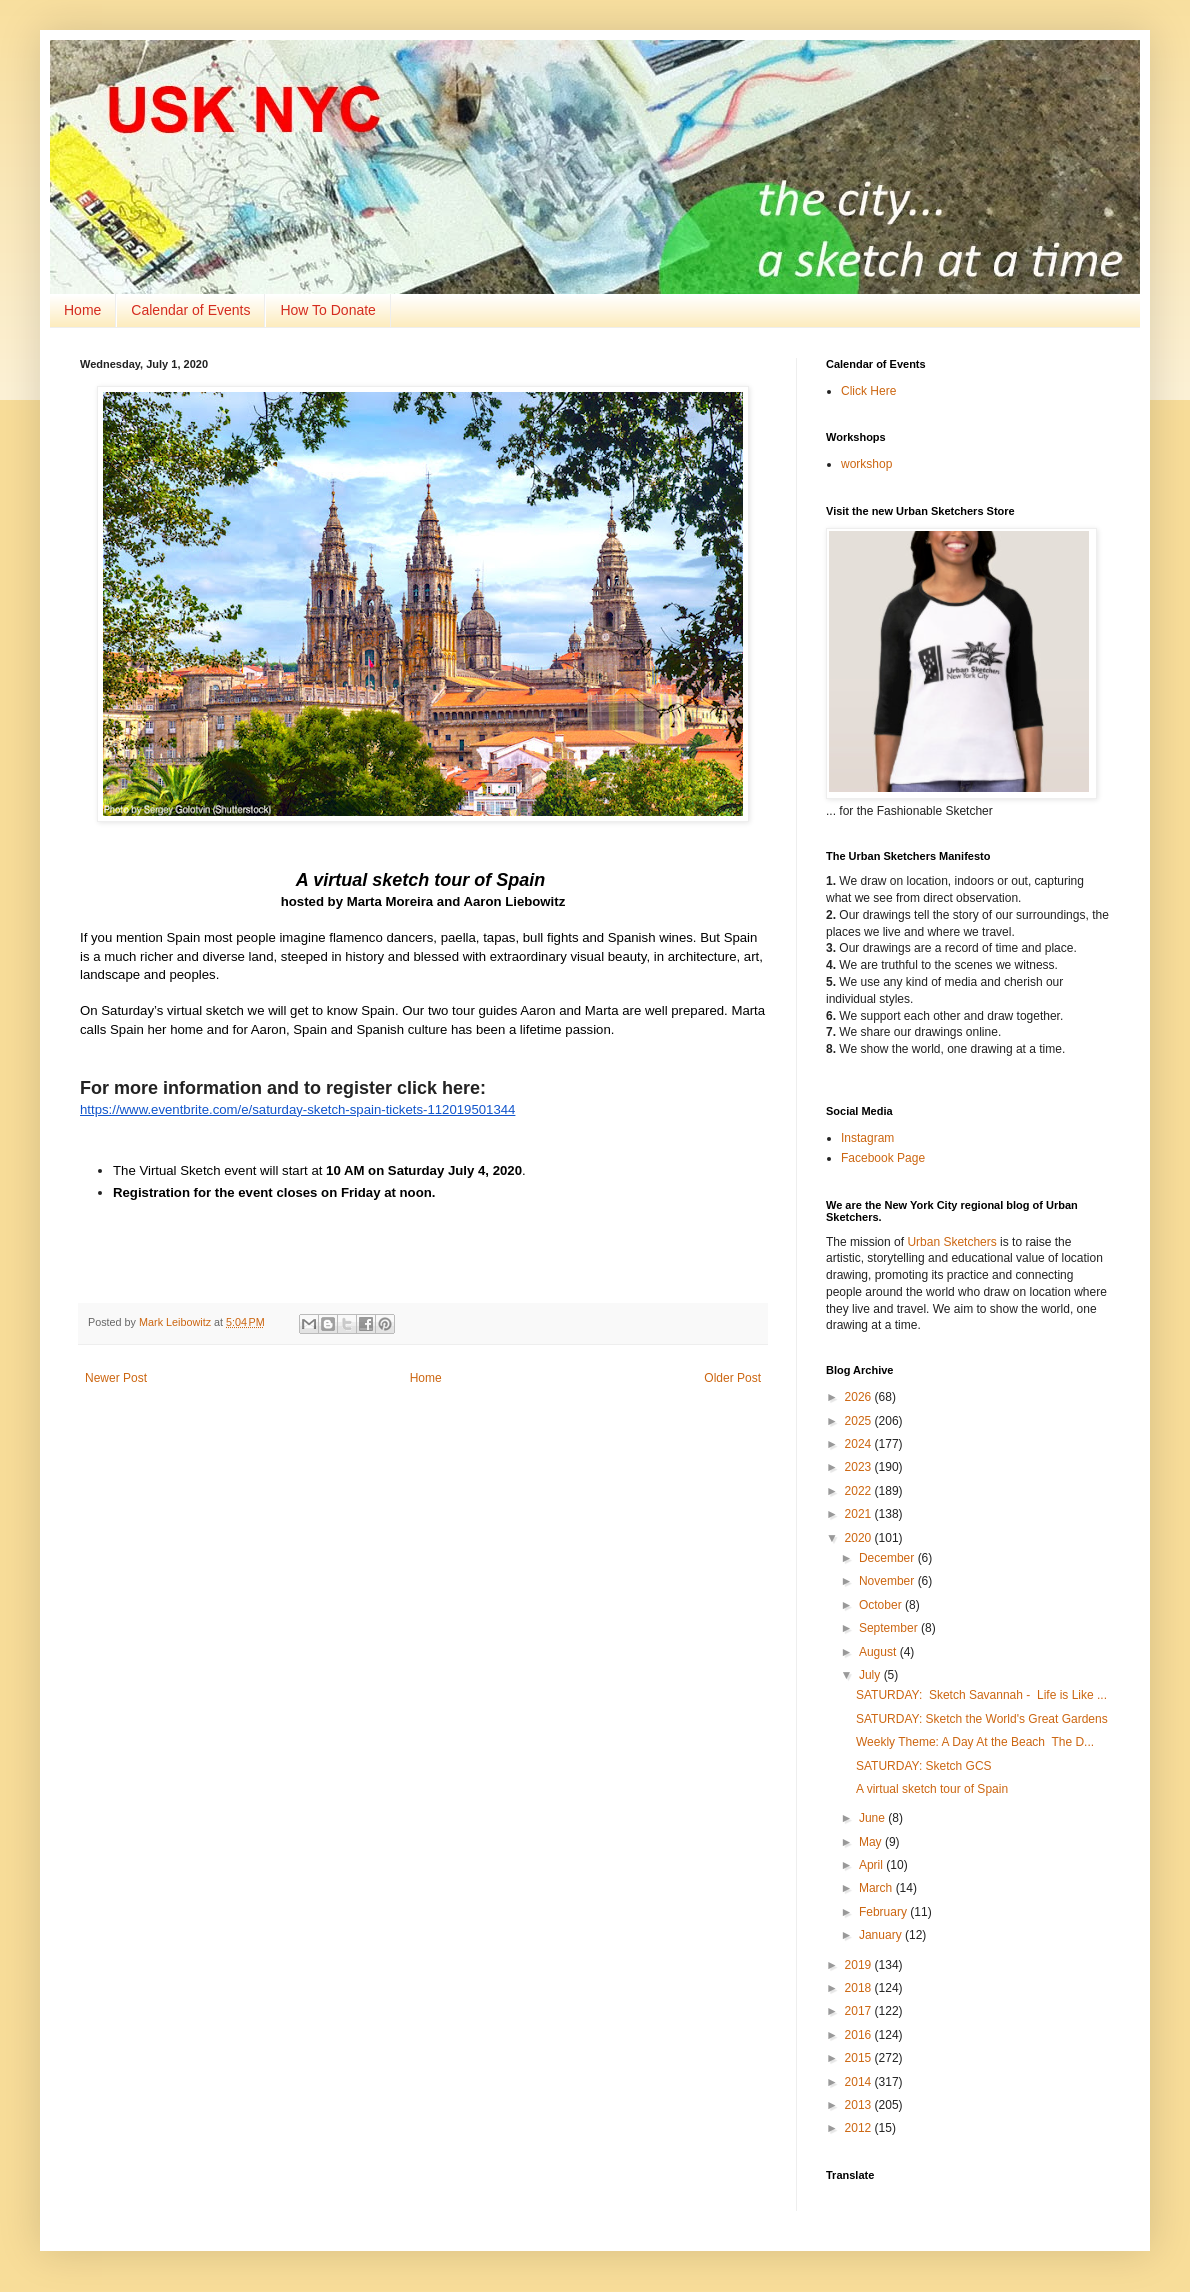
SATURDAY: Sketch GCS (924, 1766)
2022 (860, 1491)
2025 (860, 1421)
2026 (860, 1397)
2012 (860, 2128)
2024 (860, 1444)
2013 (860, 2105)
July (871, 1675)
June (873, 1818)
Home (82, 310)
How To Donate (327, 310)
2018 (860, 1988)
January (882, 1935)
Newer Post (116, 1378)
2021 (860, 1514)
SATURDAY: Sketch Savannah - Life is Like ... (981, 1695)
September (890, 1628)
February (884, 1912)
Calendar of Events (190, 310)
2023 (860, 1467)
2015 (860, 2058)
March (877, 1888)
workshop (866, 464)
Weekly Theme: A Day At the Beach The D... (975, 1742)
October (882, 1605)
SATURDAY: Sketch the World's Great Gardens (982, 1719)
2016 (860, 2035)
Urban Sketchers (951, 1242)
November (888, 1581)
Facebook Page (883, 1158)
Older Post (732, 1378)
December (888, 1558)
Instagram (867, 1138)
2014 (860, 2082)
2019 (860, 1965)
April (872, 1865)
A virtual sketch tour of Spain (933, 1789)
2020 (860, 1538)
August (879, 1652)
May (872, 1842)
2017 (860, 2011)
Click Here (868, 391)
